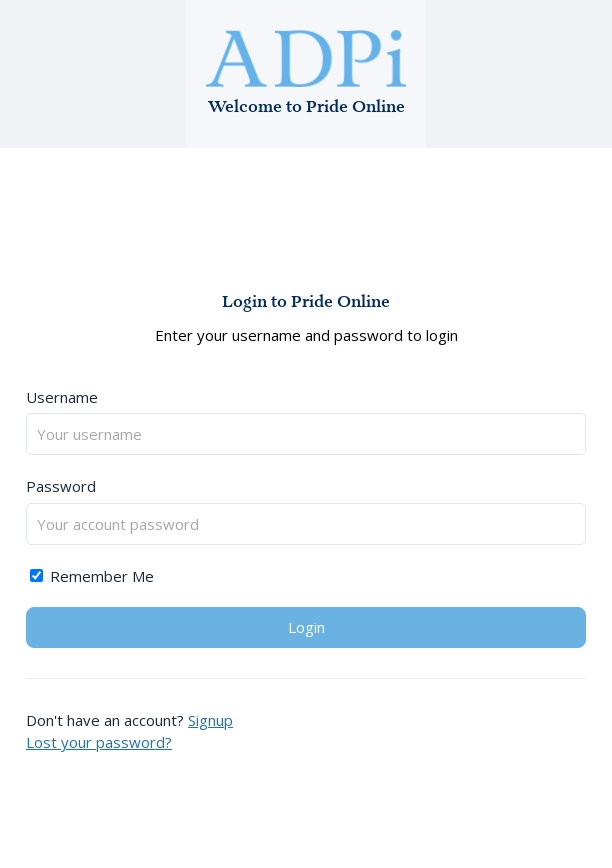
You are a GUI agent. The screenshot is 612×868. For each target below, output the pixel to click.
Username (62, 397)
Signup (210, 720)
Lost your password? (99, 742)
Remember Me (92, 576)
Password (61, 486)
